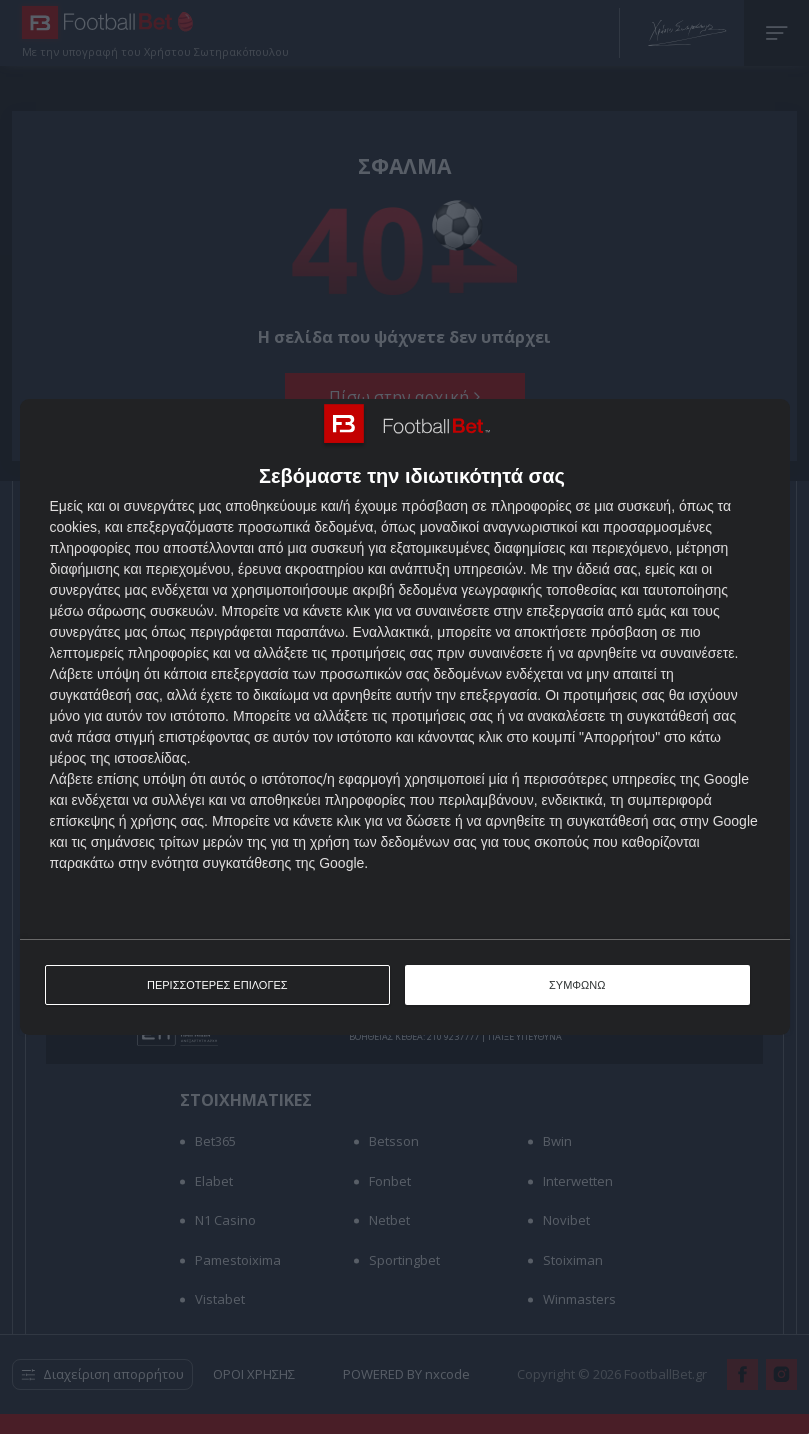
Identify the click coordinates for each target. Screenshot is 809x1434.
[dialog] (405, 717)
